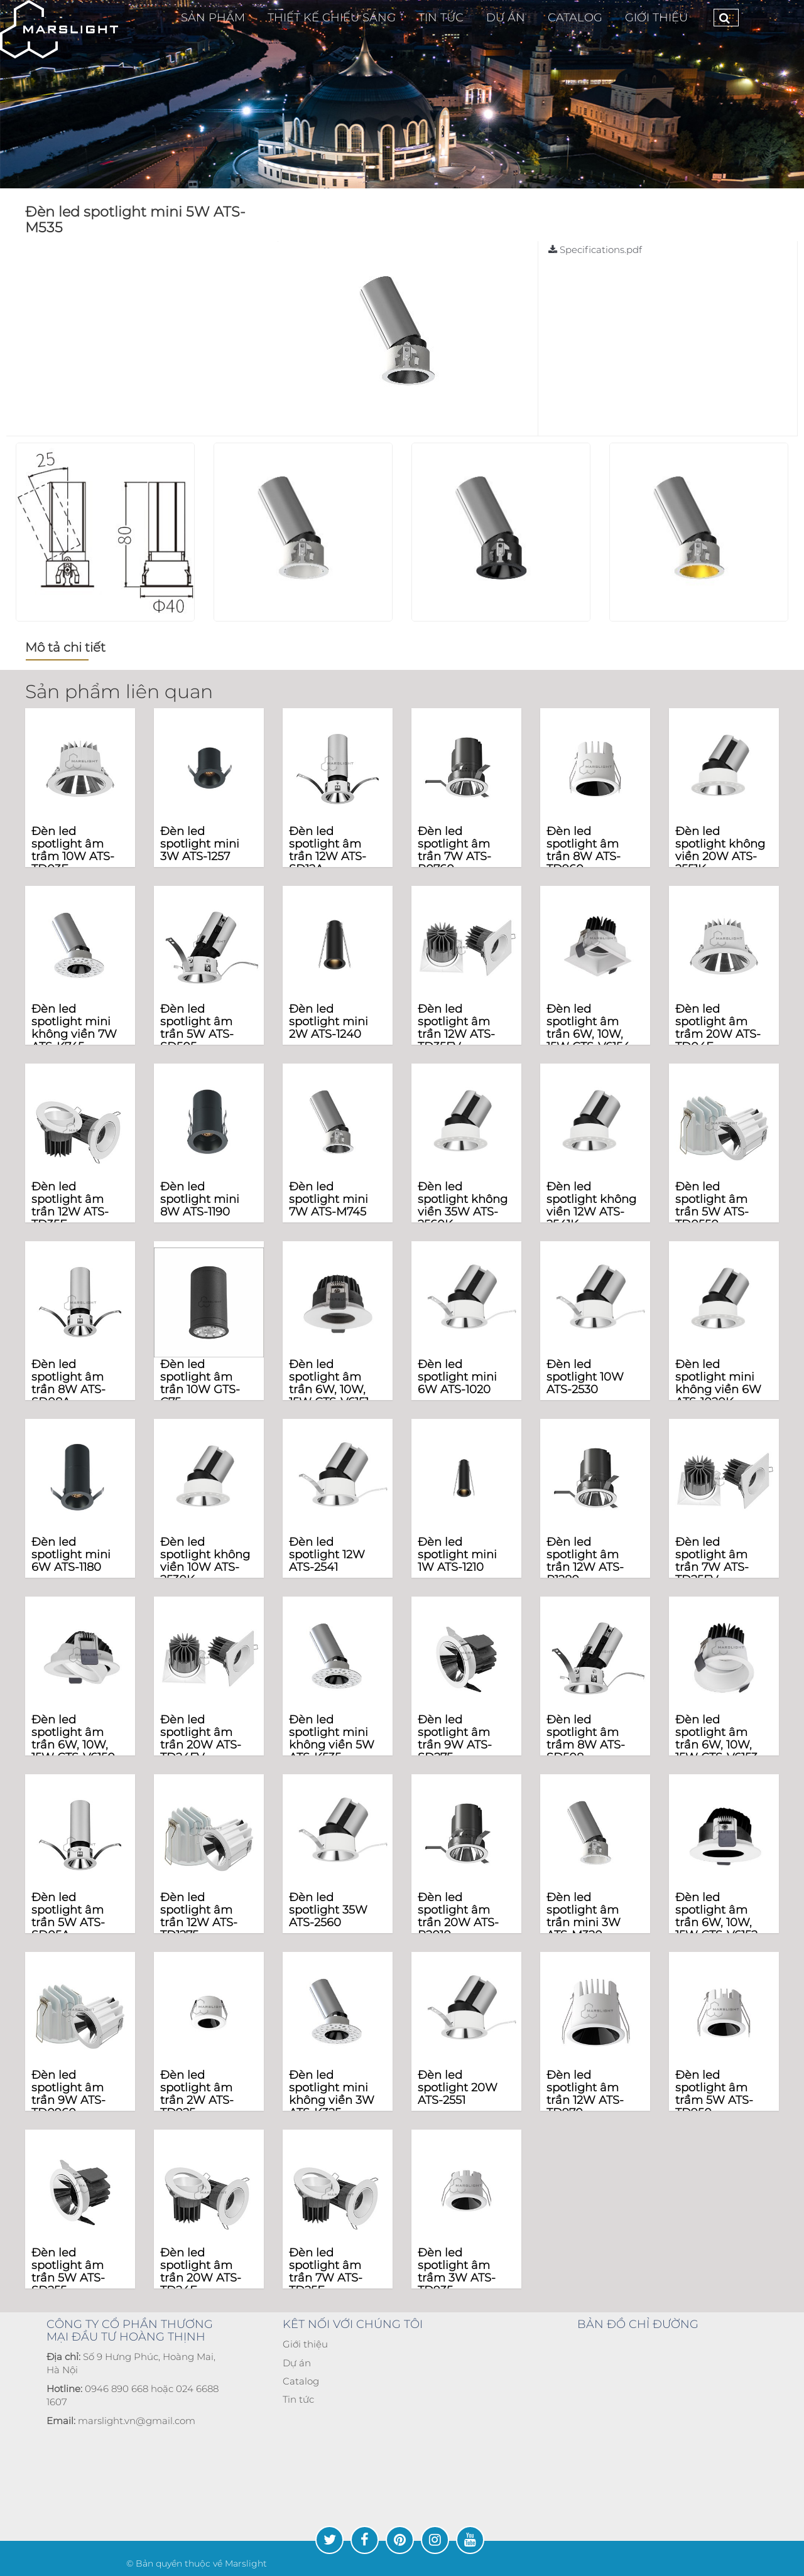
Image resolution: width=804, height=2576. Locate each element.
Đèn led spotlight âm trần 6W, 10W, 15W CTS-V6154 (588, 1027)
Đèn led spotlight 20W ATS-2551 (457, 2087)
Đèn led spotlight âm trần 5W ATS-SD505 (197, 1027)
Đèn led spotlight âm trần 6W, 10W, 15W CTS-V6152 (716, 1915)
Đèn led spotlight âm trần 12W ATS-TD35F (70, 1205)
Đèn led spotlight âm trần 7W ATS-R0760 (454, 849)
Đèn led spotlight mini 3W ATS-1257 (199, 843)
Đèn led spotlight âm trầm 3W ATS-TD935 (457, 2271)
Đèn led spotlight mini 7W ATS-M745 (328, 1199)
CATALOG (575, 17)
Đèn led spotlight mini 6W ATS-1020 (457, 1376)
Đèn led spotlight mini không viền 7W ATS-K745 (74, 1027)
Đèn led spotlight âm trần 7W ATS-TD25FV (712, 1560)
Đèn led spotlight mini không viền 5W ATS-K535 (331, 1738)
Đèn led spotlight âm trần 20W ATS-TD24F (200, 2271)
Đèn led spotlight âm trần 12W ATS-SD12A (327, 849)
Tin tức (298, 2399)
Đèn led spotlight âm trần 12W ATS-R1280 (585, 1560)
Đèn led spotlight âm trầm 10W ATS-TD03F (72, 849)
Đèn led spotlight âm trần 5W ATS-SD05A (68, 1915)
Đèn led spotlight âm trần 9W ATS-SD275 (455, 1738)
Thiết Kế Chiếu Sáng (332, 17)
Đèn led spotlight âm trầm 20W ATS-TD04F (718, 1027)
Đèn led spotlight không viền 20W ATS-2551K (720, 849)
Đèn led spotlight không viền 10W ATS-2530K (205, 1560)
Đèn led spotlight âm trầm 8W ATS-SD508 (585, 1738)
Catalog (301, 2381)
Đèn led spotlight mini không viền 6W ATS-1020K (718, 1382)
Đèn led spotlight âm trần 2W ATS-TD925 (197, 2093)
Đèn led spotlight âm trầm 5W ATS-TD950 (714, 2093)
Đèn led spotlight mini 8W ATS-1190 (199, 1199)
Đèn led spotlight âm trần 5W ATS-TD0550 (712, 1205)
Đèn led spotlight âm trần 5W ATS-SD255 (68, 2271)
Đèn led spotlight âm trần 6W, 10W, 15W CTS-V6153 (716, 1738)
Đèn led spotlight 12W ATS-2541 (327, 1554)
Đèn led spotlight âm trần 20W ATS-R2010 (458, 1915)
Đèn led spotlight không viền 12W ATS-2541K (591, 1205)
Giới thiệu (656, 17)
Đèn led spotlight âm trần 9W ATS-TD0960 (68, 2093)
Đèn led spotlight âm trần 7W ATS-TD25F (325, 2271)
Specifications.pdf (595, 250)
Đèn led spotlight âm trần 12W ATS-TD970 (585, 2093)
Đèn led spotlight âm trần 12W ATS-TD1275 (198, 1915)
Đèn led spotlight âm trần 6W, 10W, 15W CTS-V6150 (73, 1738)
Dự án (297, 2363)
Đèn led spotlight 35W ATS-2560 (328, 1909)
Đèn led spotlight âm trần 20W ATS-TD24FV (200, 1738)
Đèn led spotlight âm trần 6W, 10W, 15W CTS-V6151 (329, 1382)
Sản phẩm (213, 17)
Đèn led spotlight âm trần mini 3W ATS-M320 (583, 1915)
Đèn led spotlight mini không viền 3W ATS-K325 (331, 2093)
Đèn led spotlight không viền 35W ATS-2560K (463, 1205)
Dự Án (505, 17)
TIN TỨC (441, 17)
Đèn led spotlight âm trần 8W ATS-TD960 (583, 849)
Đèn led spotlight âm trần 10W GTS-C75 (200, 1382)
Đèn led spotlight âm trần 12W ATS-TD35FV (456, 1027)
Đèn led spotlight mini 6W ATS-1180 (71, 1554)
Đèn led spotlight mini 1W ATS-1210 (457, 1554)
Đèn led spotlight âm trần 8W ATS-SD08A (68, 1382)
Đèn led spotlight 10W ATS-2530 (585, 1376)
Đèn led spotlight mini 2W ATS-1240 (328, 1021)
